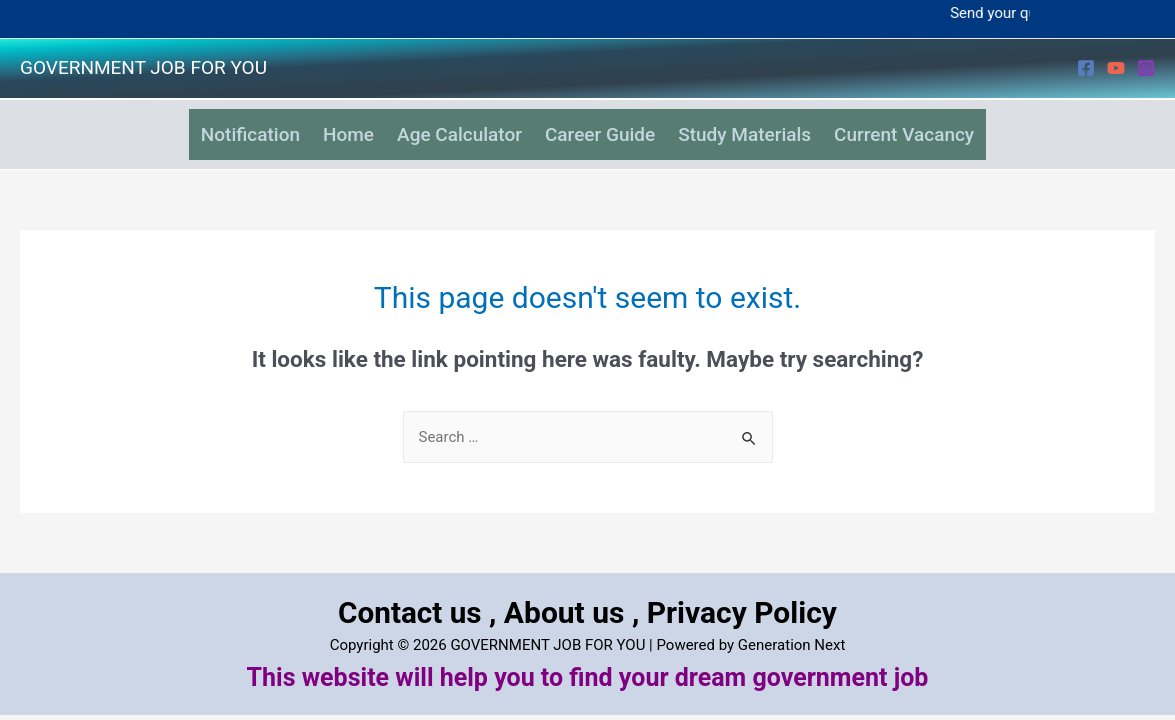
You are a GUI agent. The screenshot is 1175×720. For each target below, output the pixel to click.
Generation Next (791, 628)
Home (326, 126)
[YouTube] (1116, 68)
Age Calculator (452, 126)
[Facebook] (1086, 68)
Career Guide (607, 126)
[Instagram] (1146, 68)
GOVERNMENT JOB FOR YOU (143, 67)
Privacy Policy (743, 595)
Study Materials (767, 126)
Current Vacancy (942, 126)
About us (565, 595)
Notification (212, 126)
